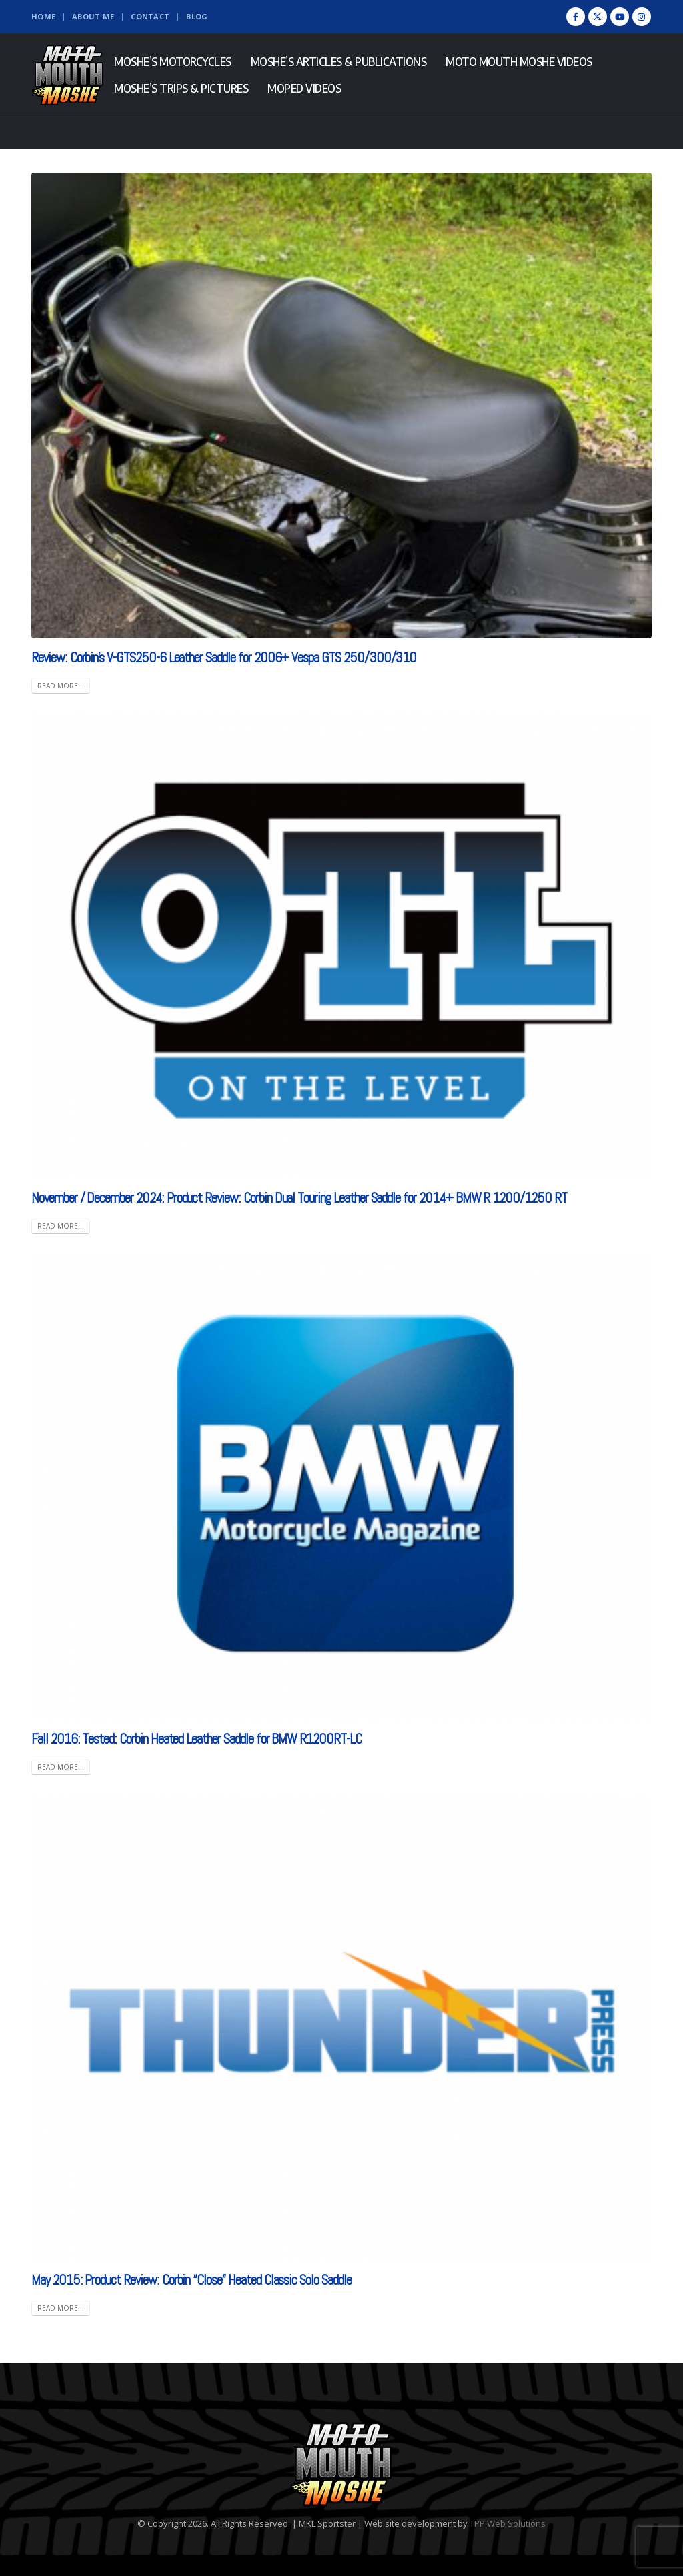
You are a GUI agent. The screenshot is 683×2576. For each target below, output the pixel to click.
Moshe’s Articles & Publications (339, 61)
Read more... (60, 685)
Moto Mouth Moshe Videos (519, 61)
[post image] (341, 405)
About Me (93, 16)
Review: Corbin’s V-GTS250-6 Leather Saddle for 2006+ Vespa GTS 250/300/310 (223, 657)
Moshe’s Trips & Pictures (181, 88)
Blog (196, 16)
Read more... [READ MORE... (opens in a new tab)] (60, 1226)
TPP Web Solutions (508, 2523)
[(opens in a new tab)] (341, 946)
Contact (150, 16)
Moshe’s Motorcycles (172, 61)
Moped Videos (304, 88)
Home (43, 16)
